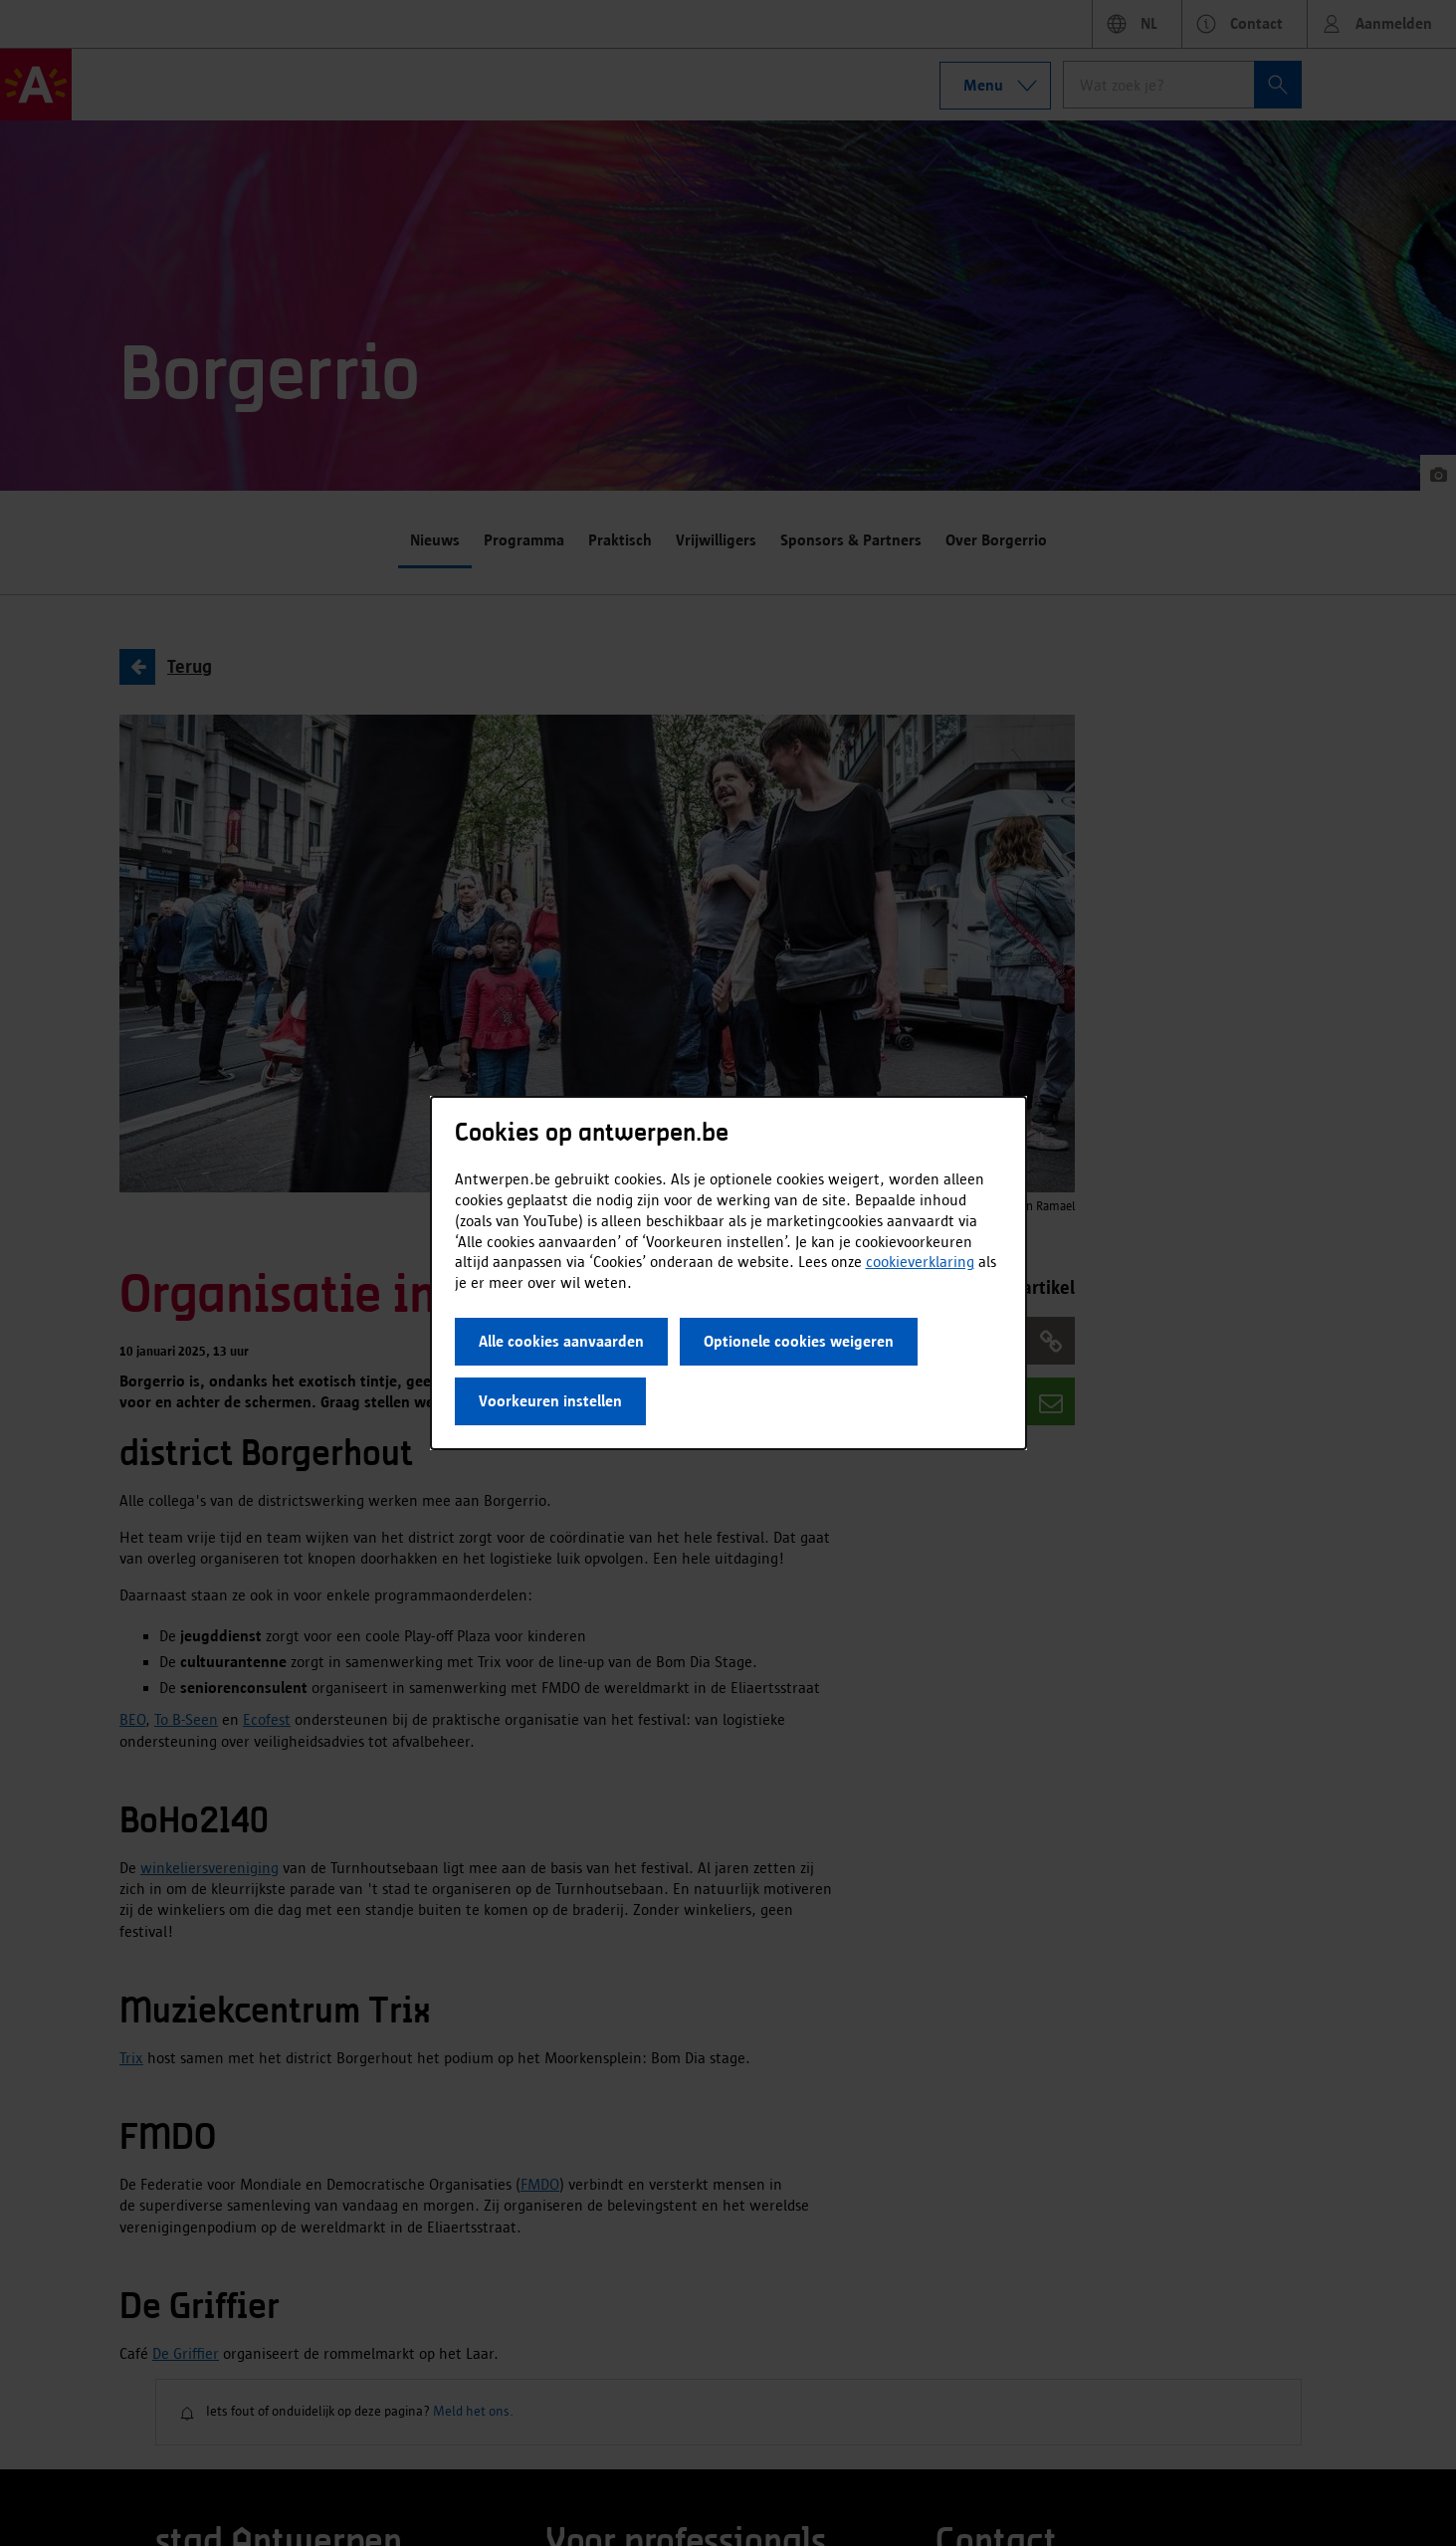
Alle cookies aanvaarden (561, 1341)
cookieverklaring (920, 1261)
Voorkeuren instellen (550, 1400)
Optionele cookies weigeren (799, 1341)
